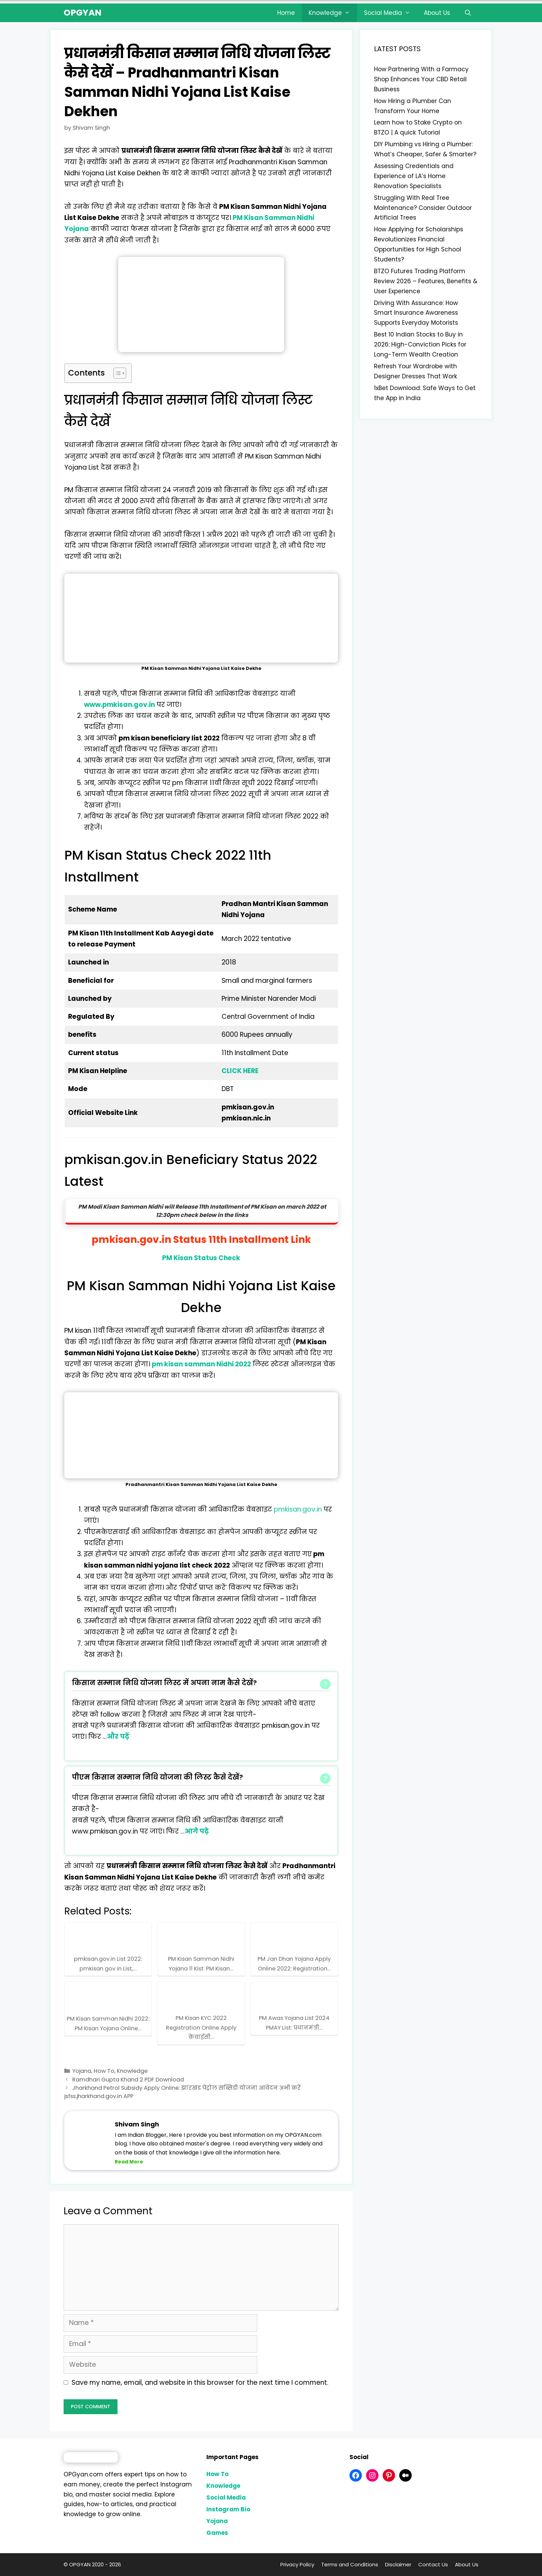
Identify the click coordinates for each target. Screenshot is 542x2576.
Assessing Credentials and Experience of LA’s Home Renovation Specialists (414, 176)
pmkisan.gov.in (298, 1509)
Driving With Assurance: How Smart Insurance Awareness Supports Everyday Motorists (416, 313)
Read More (129, 2161)
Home (286, 13)
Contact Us (433, 2564)
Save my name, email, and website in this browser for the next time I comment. (200, 2382)
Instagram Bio (228, 2509)
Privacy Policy (297, 2564)
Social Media (390, 12)
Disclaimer (398, 2564)
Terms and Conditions (349, 2564)
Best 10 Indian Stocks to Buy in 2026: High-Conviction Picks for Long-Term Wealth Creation (420, 344)
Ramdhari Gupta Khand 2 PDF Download (128, 2080)
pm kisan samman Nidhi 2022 (201, 1364)
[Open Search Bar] (467, 12)
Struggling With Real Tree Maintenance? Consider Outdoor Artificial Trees (423, 208)
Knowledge (333, 12)
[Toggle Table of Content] (116, 373)
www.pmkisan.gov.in (119, 704)
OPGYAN (83, 13)
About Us (437, 13)
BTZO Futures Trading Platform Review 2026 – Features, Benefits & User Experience (425, 281)
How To (104, 2071)
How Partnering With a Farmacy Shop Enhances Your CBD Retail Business (421, 79)
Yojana (81, 2071)
